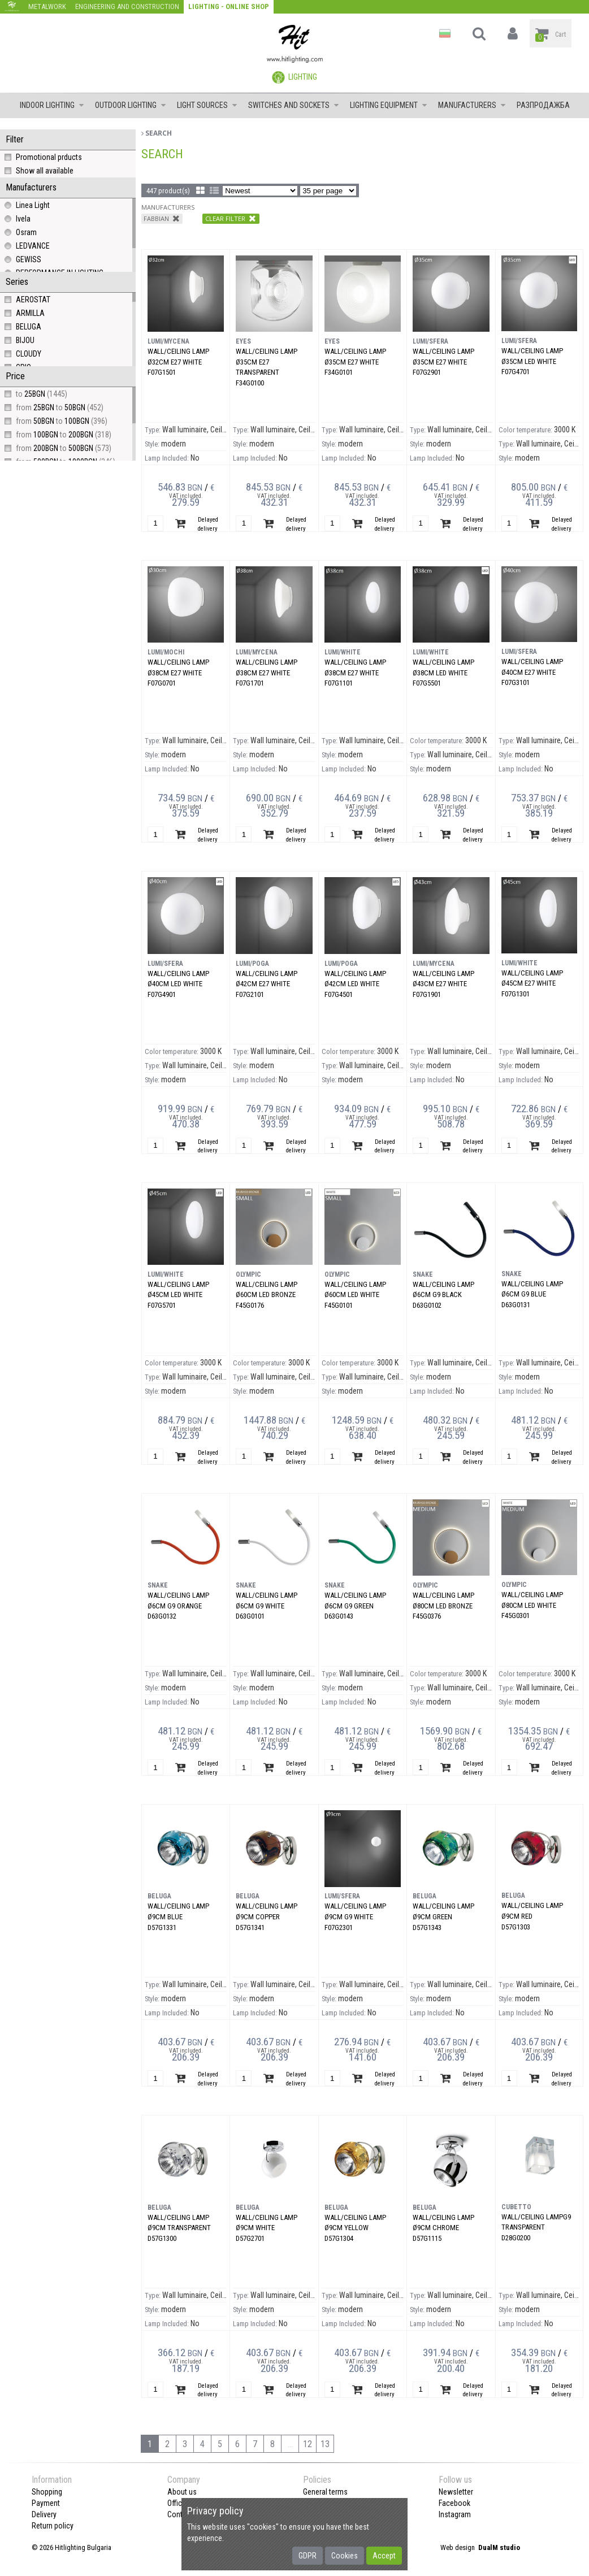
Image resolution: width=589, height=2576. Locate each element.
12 (307, 2444)
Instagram (455, 2514)
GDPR (307, 2555)
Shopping (47, 2491)
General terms (325, 2491)
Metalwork (47, 6)
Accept (384, 2555)
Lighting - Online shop (228, 6)
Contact (180, 2514)
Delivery (44, 2514)
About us (182, 2491)
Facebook (454, 2503)
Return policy (52, 2525)
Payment (46, 2503)
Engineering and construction (127, 6)
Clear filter (230, 218)
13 (325, 2444)
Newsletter (456, 2491)
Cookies (344, 2555)
